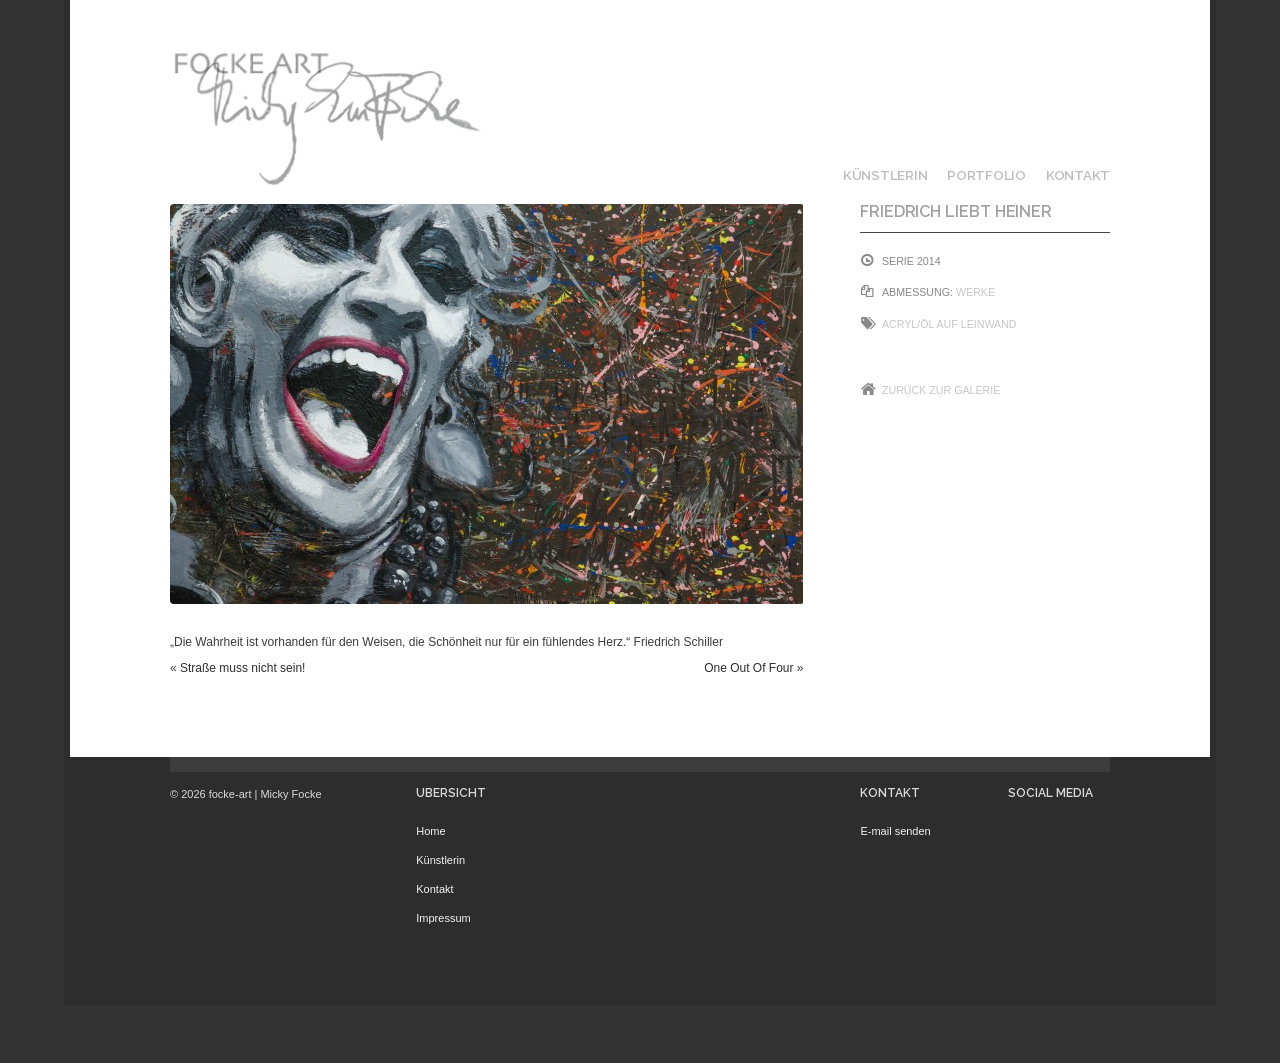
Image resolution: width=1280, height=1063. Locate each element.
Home (430, 831)
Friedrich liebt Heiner (956, 211)
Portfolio (986, 175)
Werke (975, 292)
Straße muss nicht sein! (242, 668)
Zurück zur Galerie (941, 390)
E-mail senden (895, 831)
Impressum (443, 918)
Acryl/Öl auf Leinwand (949, 324)
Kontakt (1078, 175)
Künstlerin (885, 175)
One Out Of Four (748, 668)
